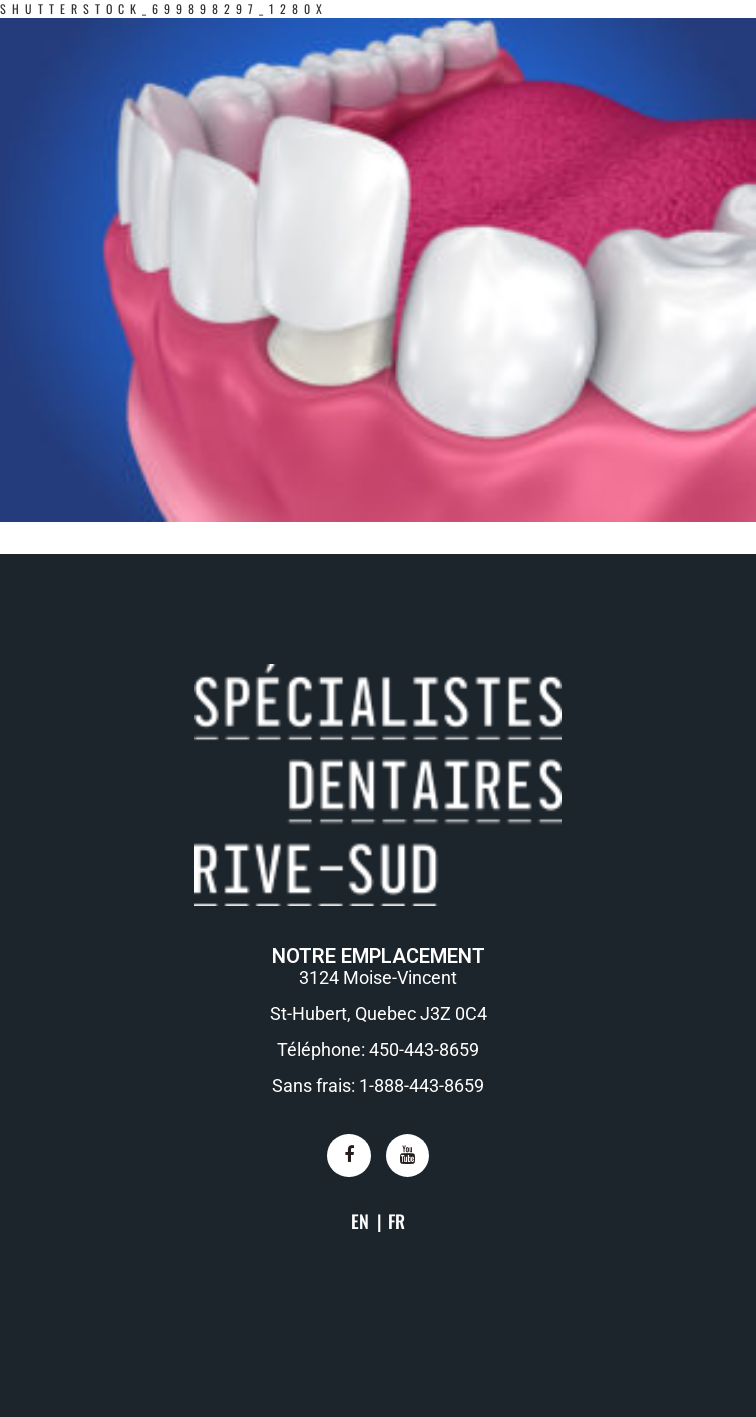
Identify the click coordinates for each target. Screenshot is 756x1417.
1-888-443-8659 (421, 1085)
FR (396, 1221)
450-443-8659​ (424, 1049)
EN (360, 1221)
